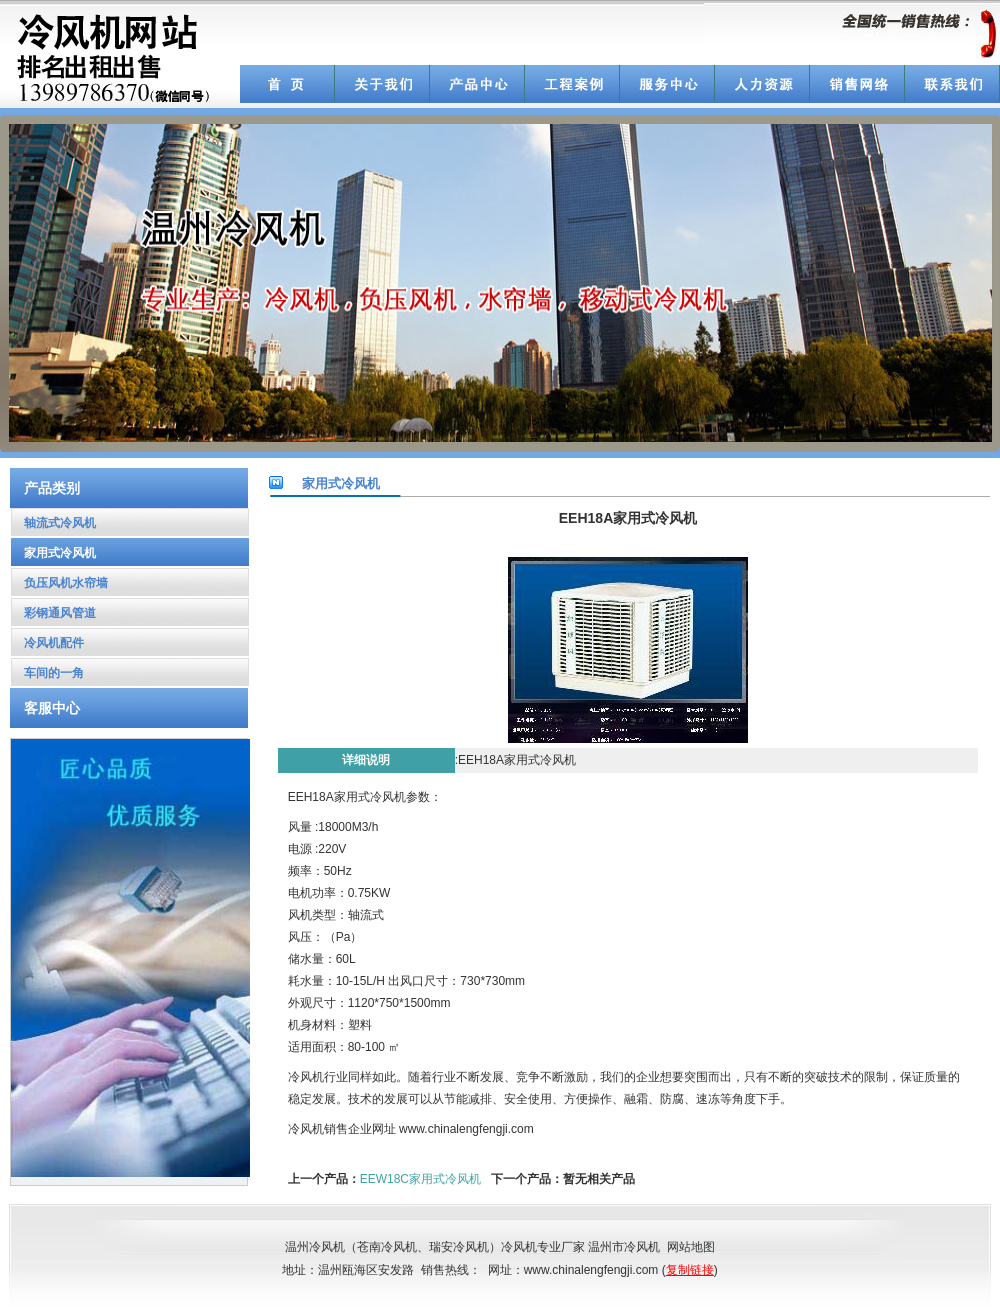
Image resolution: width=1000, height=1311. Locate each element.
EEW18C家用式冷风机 (420, 1179)
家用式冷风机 (53, 553)
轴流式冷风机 (53, 523)
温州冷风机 (315, 1247)
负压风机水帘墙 (59, 583)
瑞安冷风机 (459, 1247)
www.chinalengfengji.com (466, 1129)
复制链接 (690, 1270)
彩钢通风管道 (53, 613)
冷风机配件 (47, 643)
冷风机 (306, 1129)
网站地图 (691, 1247)
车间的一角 (47, 673)
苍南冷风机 (387, 1247)
